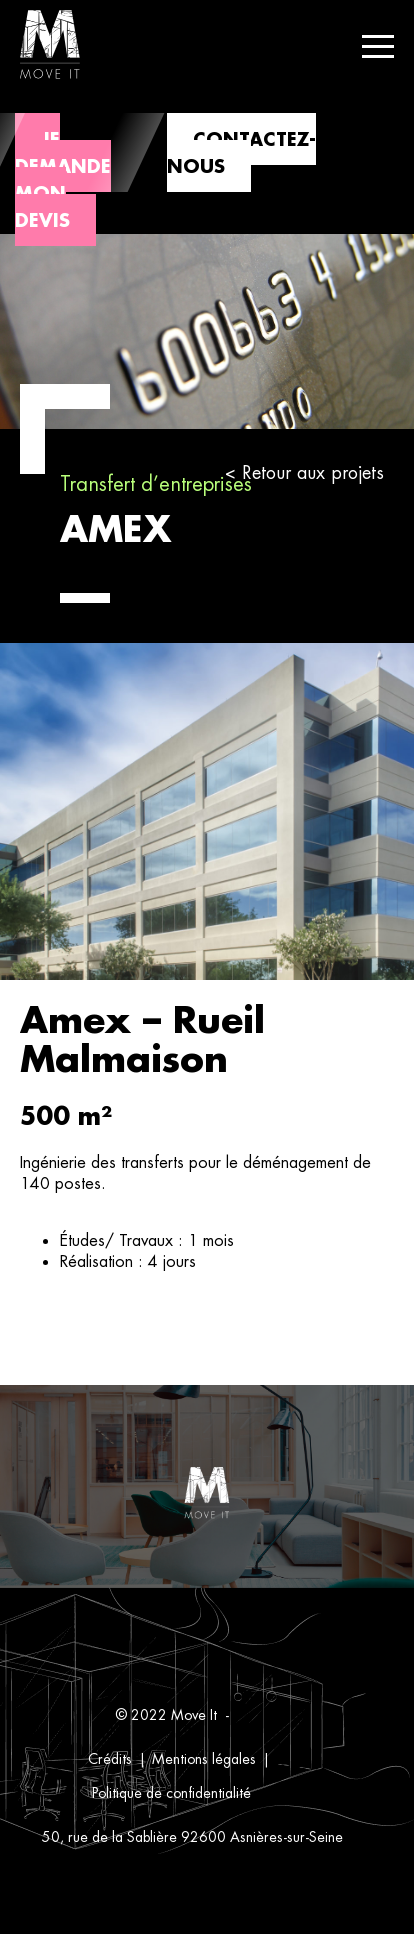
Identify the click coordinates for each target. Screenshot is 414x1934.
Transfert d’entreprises (156, 484)
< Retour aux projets (304, 472)
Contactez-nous (241, 152)
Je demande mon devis (63, 179)
